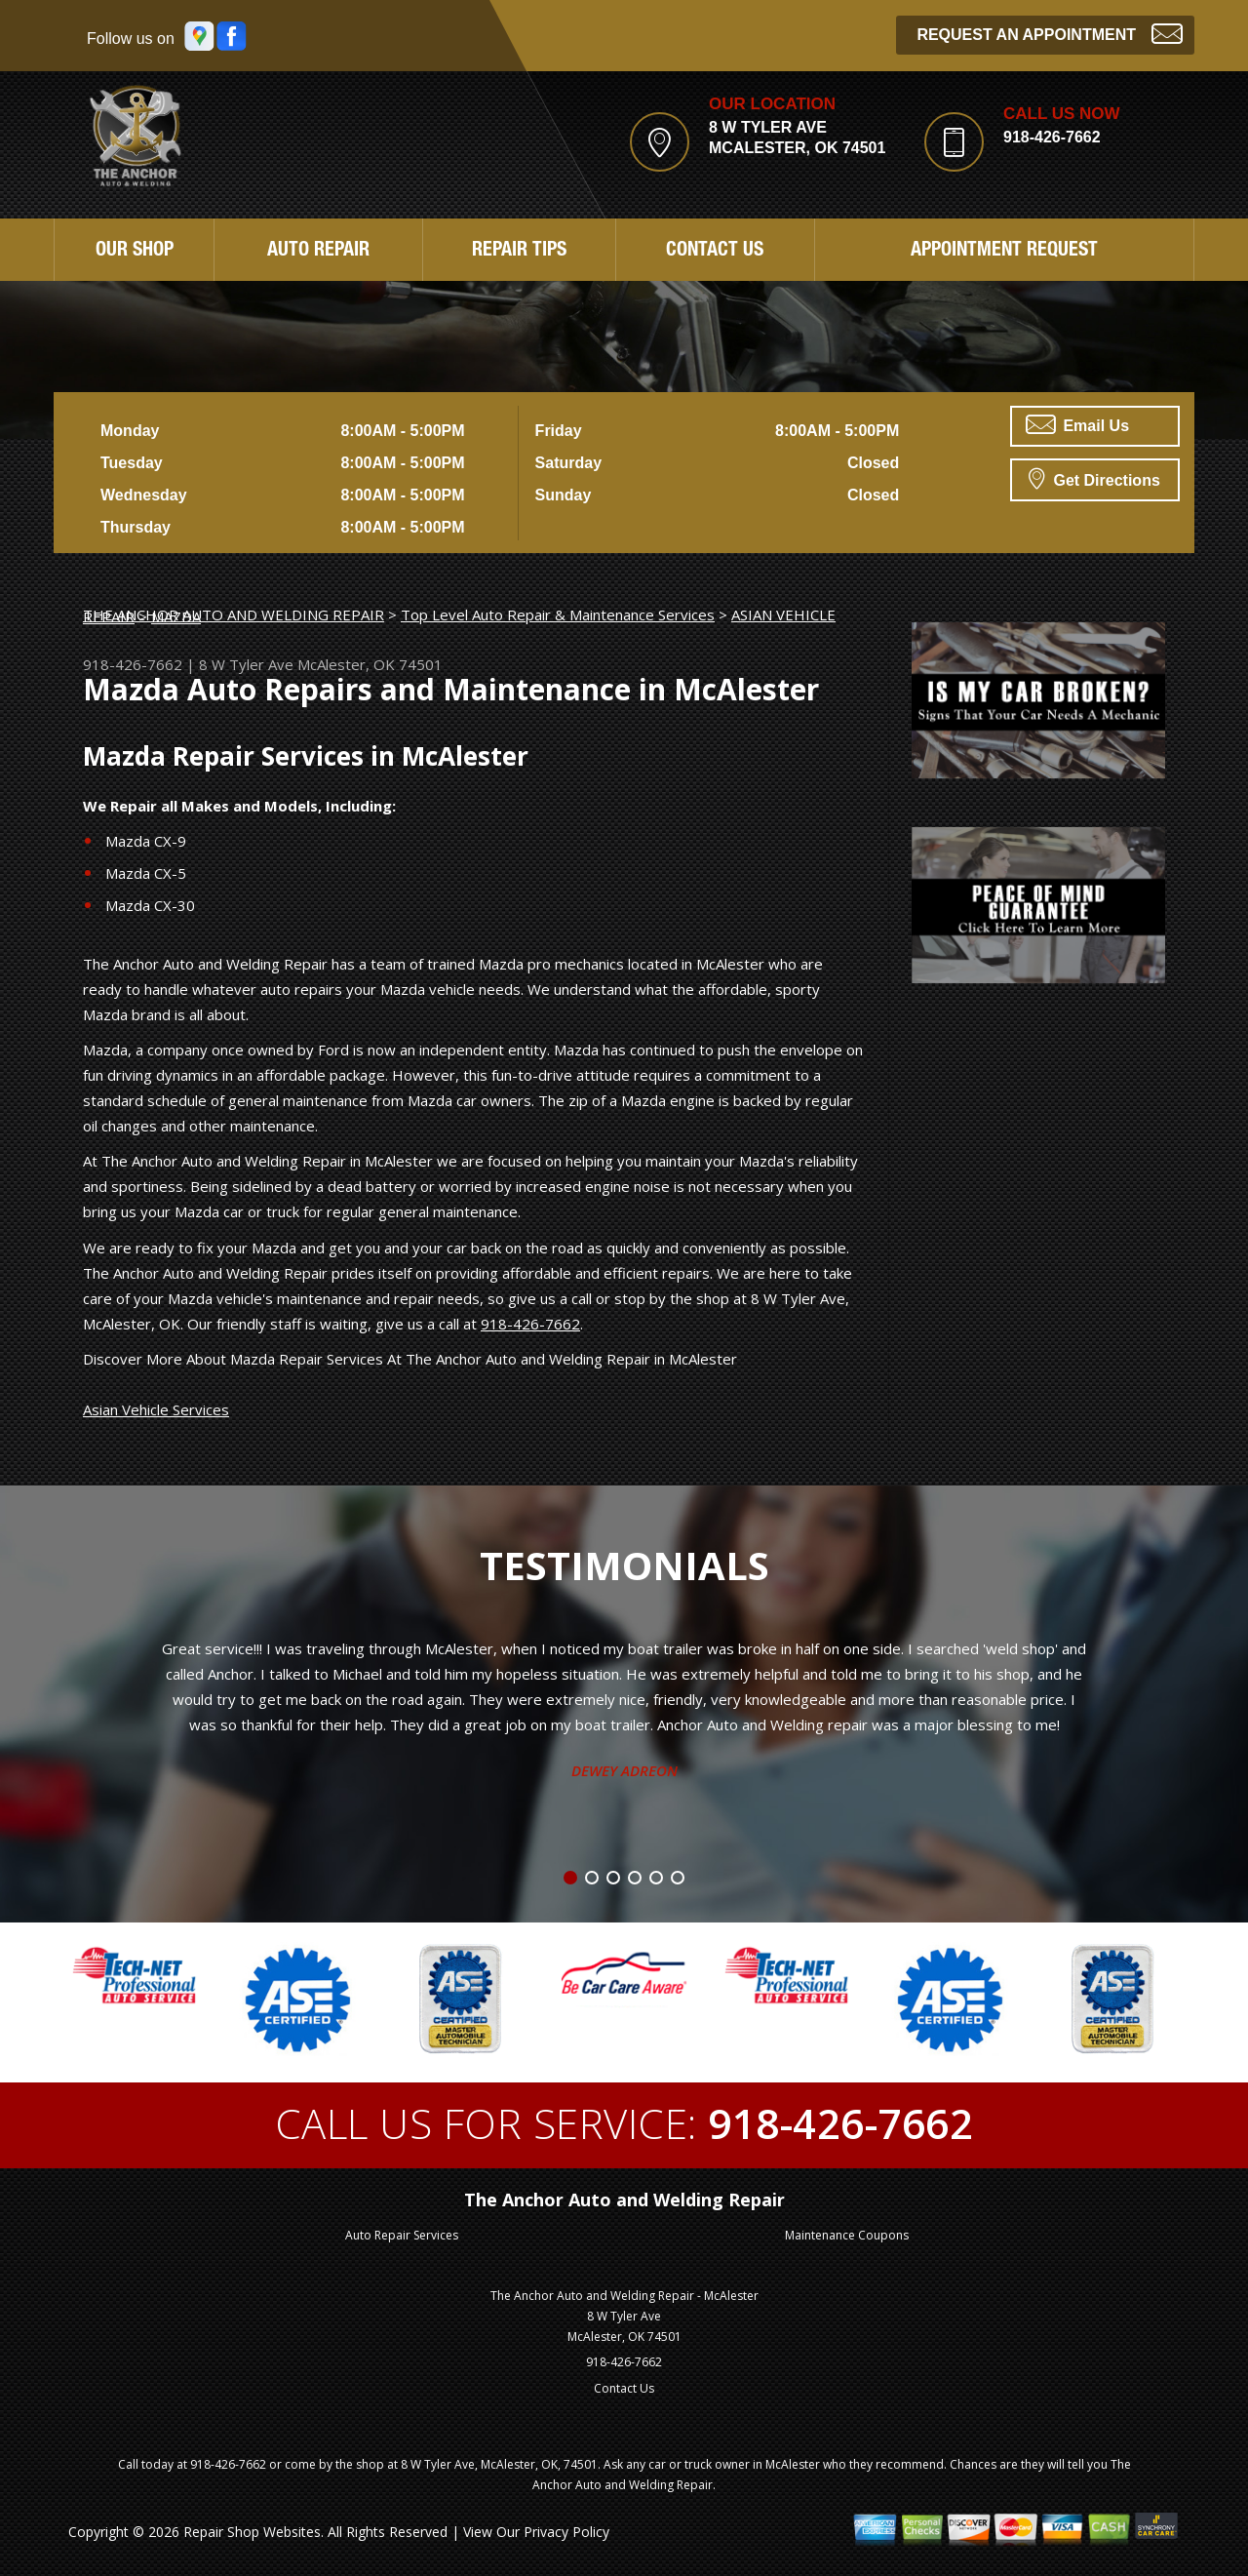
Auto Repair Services (401, 2235)
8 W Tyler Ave (246, 664)
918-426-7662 (1052, 137)
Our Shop (135, 251)
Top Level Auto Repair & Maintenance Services (558, 614)
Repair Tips (519, 251)
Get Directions (1094, 478)
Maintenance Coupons (847, 2235)
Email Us (1077, 424)
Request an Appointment (1049, 32)
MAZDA (176, 616)
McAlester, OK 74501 (370, 664)
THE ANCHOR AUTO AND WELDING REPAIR (233, 614)
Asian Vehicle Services (156, 1409)
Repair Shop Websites (252, 2531)
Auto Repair (318, 251)
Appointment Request (1004, 251)
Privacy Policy (566, 2531)
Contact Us (714, 251)
